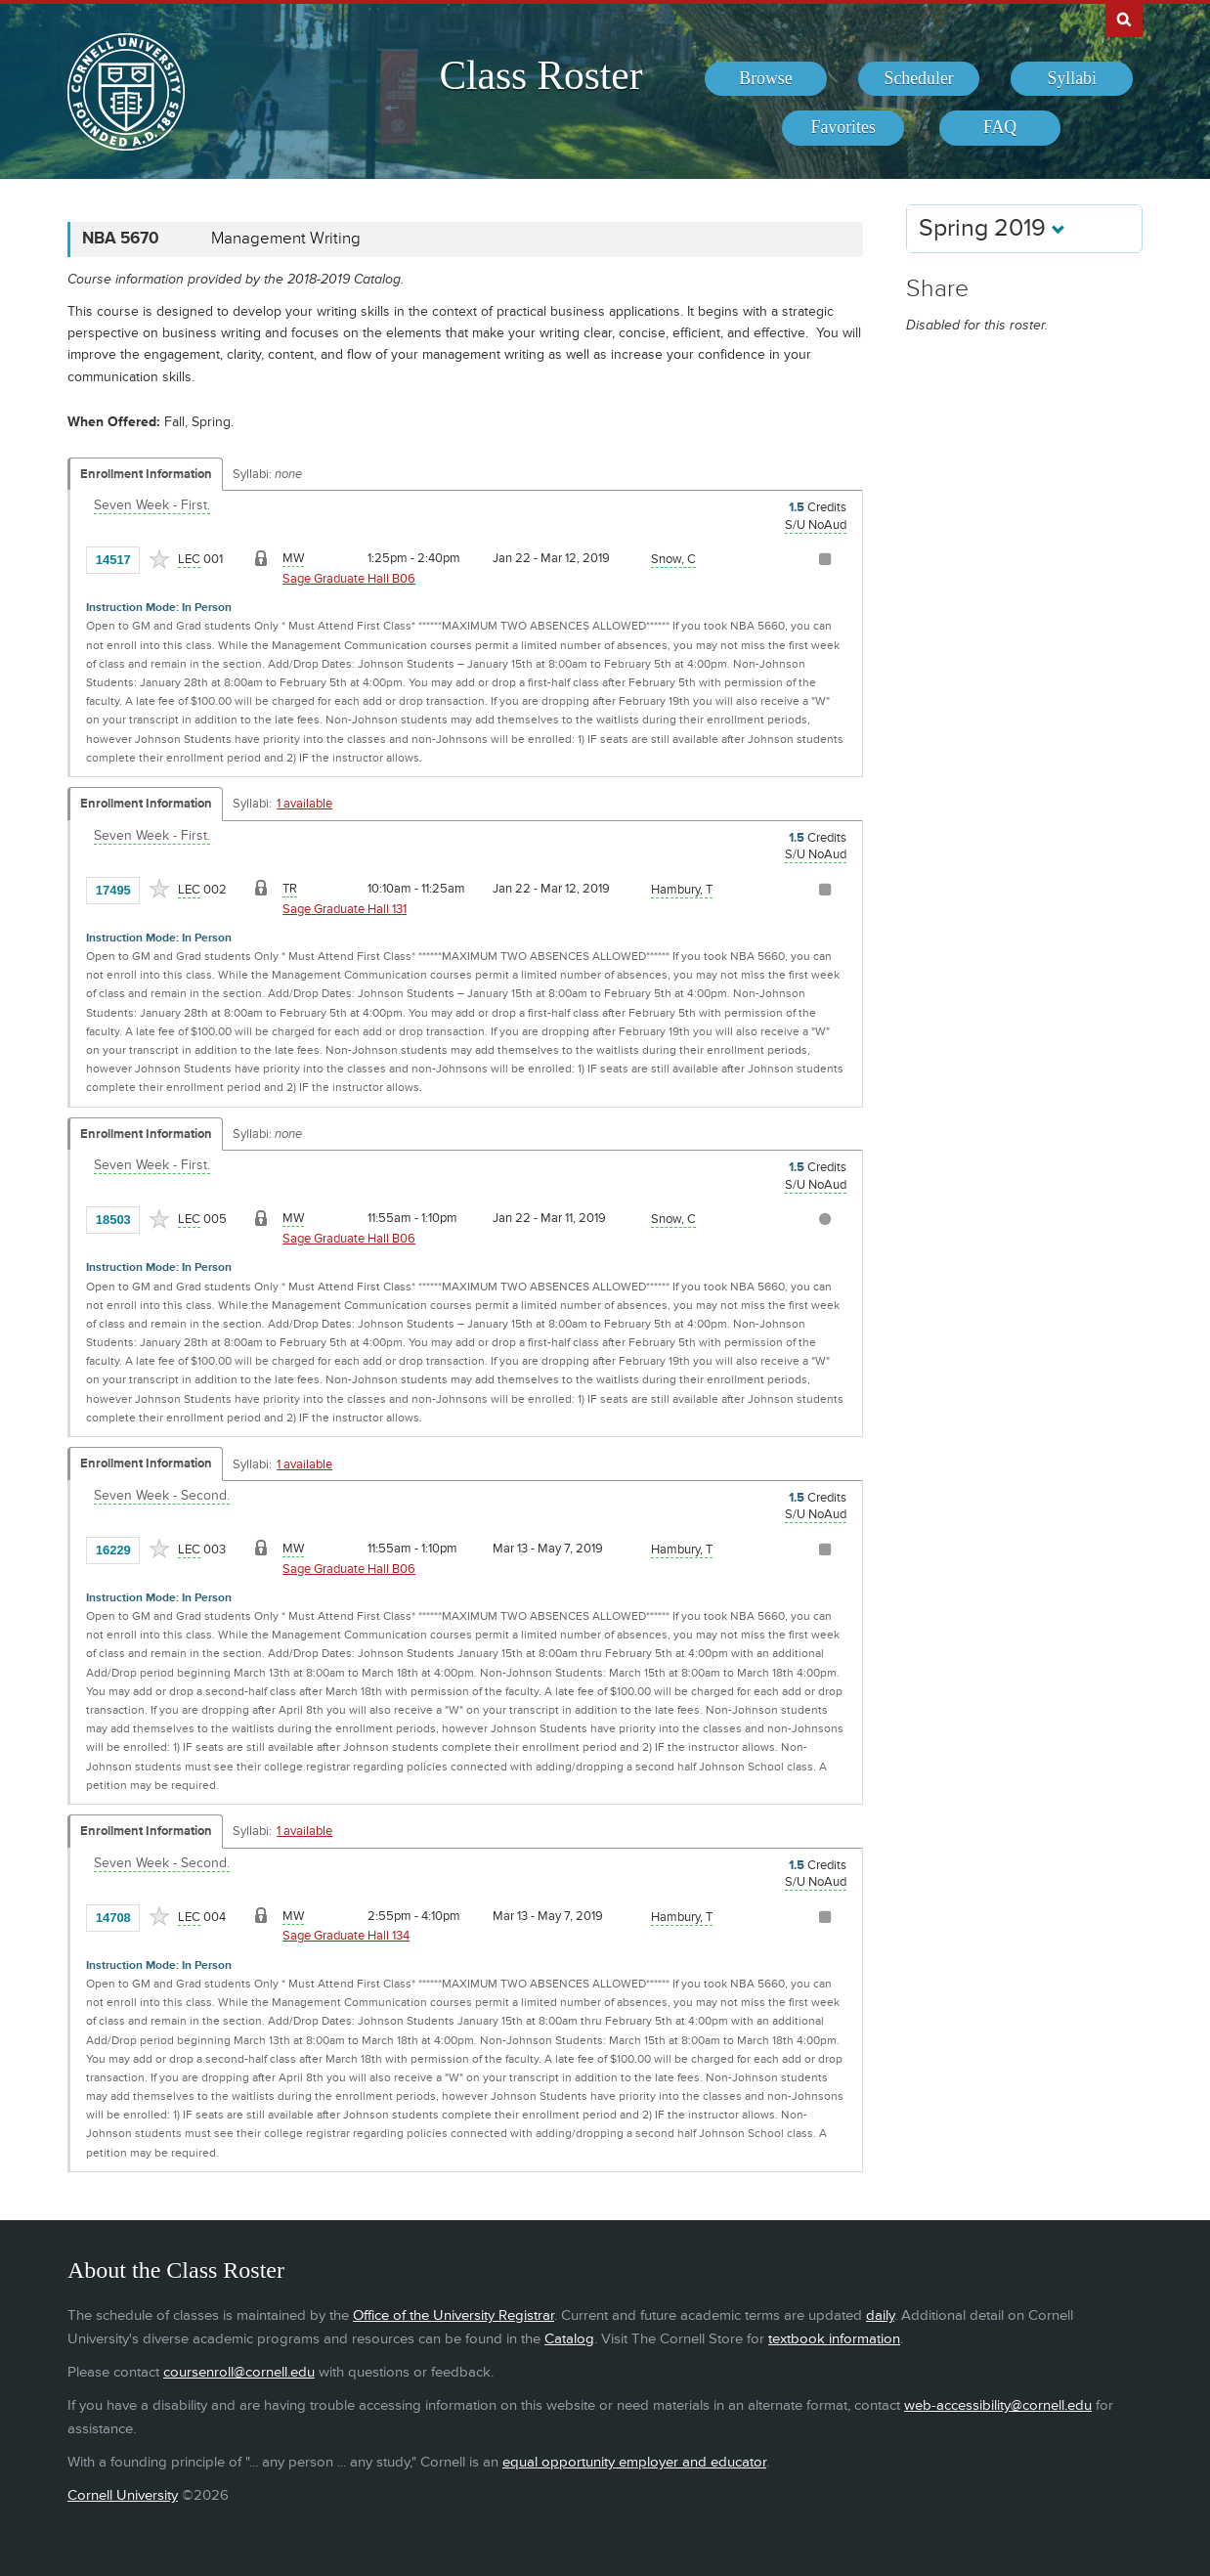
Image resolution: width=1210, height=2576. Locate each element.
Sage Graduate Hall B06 (348, 579)
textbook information (834, 2339)
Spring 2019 (992, 228)
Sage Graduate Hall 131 (344, 909)
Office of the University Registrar (453, 2315)
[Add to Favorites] (159, 559)
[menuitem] (766, 79)
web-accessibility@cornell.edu (998, 2405)
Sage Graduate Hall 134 (346, 1935)
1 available (304, 804)
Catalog (569, 2339)
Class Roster (540, 75)
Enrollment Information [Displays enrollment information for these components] (146, 474)
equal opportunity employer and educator (634, 2462)
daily (880, 2315)
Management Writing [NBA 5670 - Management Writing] (286, 238)
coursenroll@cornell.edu (239, 2372)
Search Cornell (1124, 18)
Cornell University (122, 2495)
